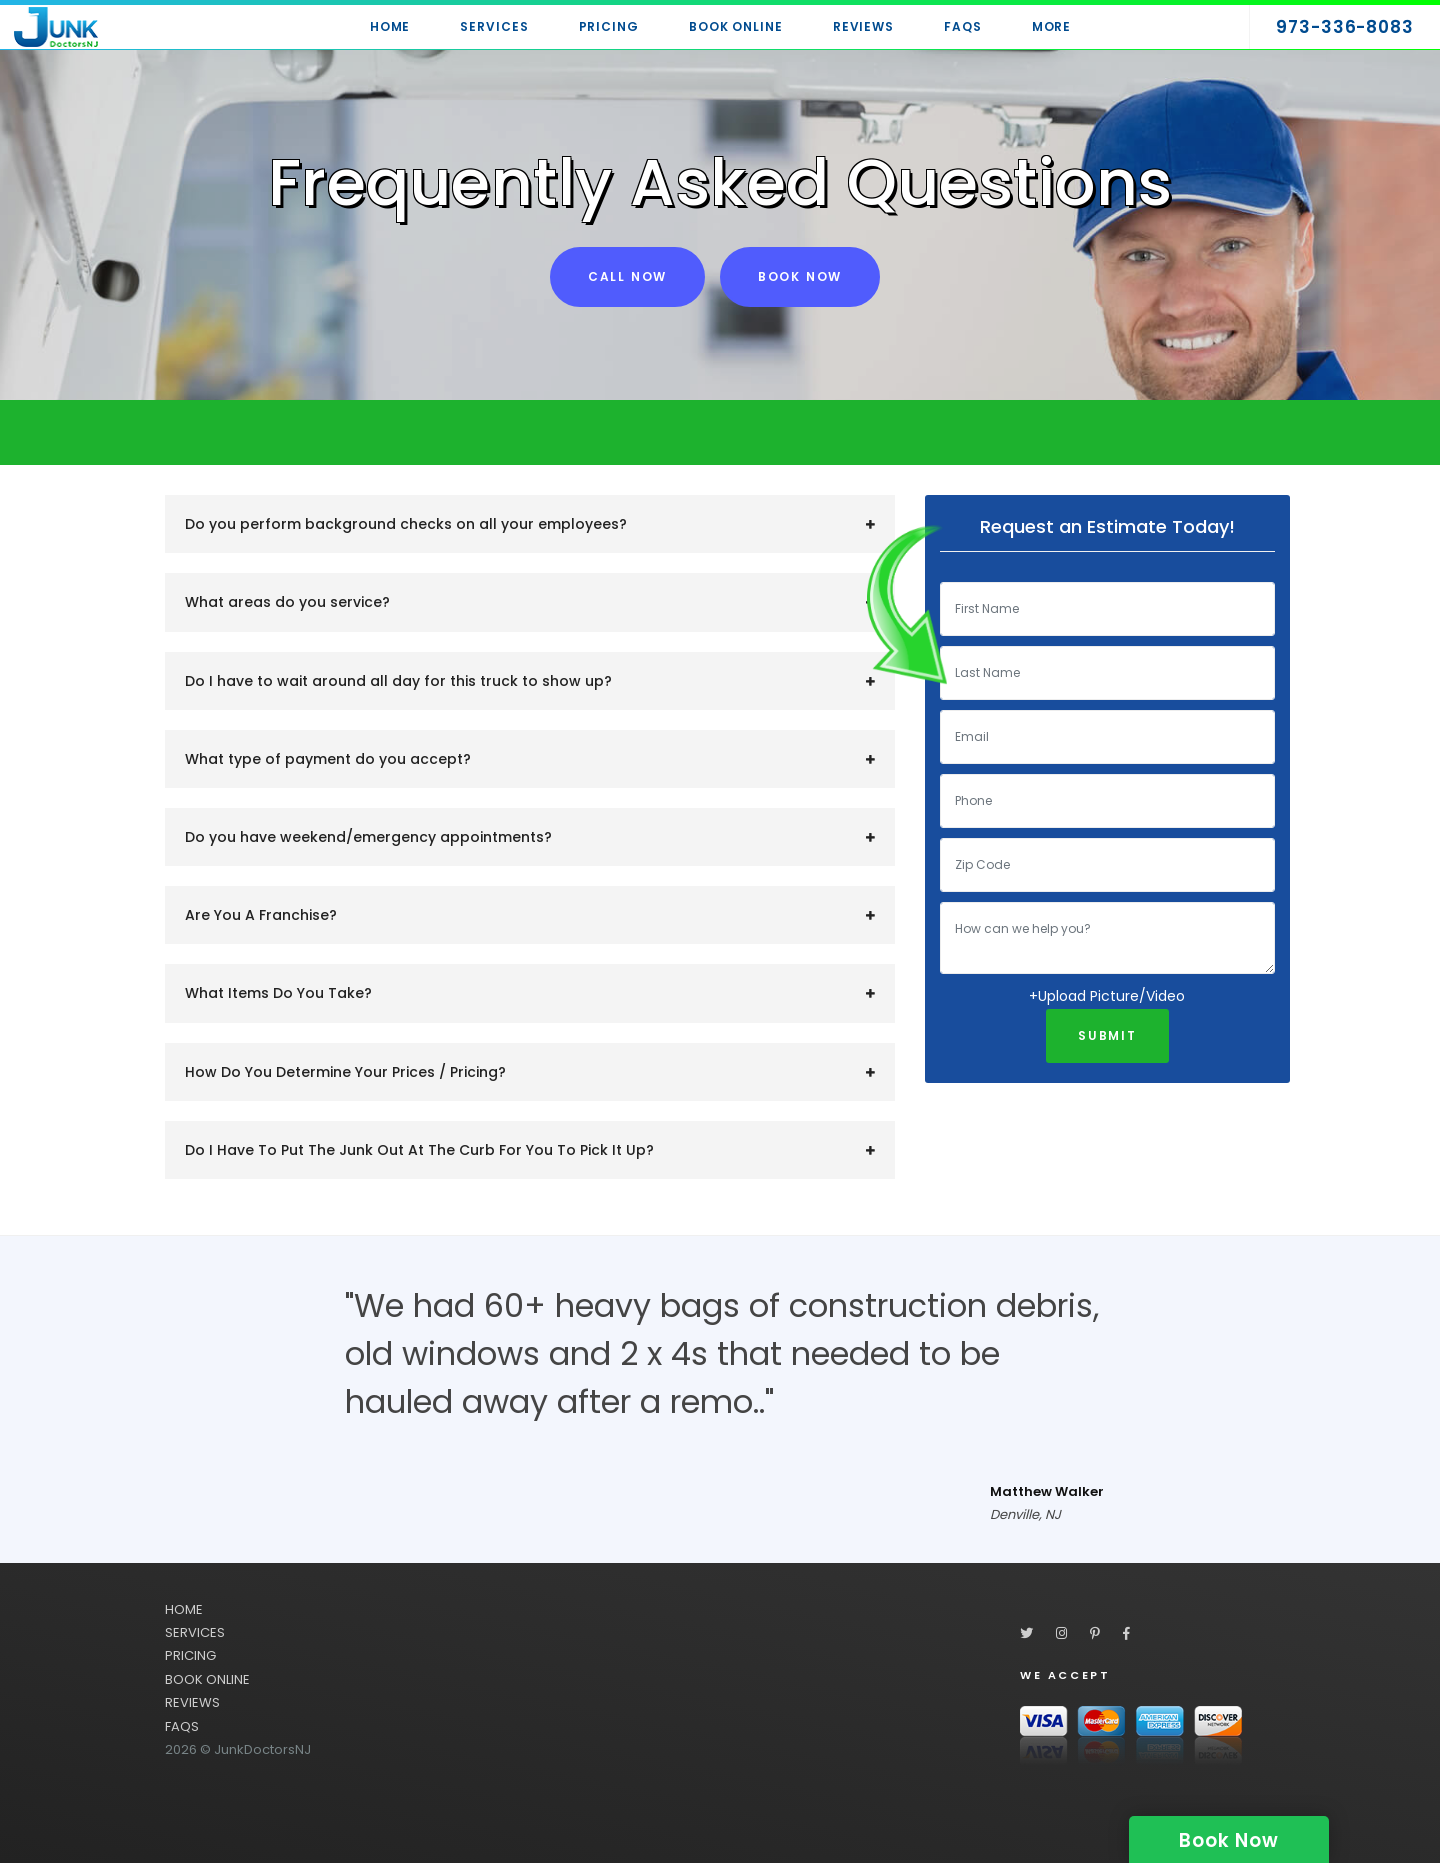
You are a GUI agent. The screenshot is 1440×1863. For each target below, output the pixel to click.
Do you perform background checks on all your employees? (406, 524)
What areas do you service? (287, 602)
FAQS (182, 1726)
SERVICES (195, 1632)
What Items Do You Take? (278, 993)
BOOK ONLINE (207, 1679)
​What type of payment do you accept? (328, 759)
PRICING (190, 1655)
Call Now (627, 276)
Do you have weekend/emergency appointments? (368, 837)
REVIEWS (192, 1702)
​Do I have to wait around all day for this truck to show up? (398, 681)
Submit (1107, 1035)
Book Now (800, 276)
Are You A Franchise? (261, 915)
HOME (184, 1609)
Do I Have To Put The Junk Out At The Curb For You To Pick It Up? (419, 1150)
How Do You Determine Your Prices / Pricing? (345, 1072)
